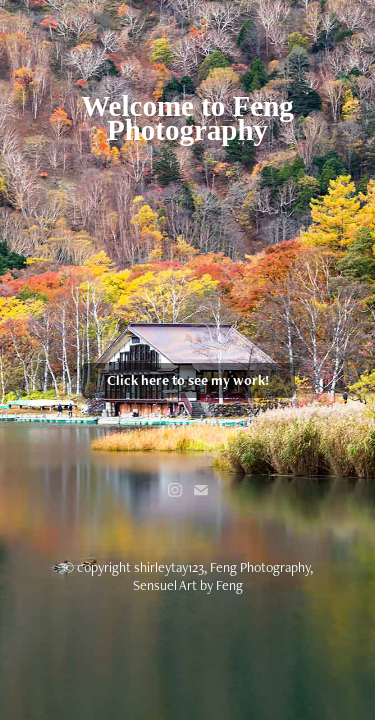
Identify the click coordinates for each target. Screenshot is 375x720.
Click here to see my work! (188, 380)
